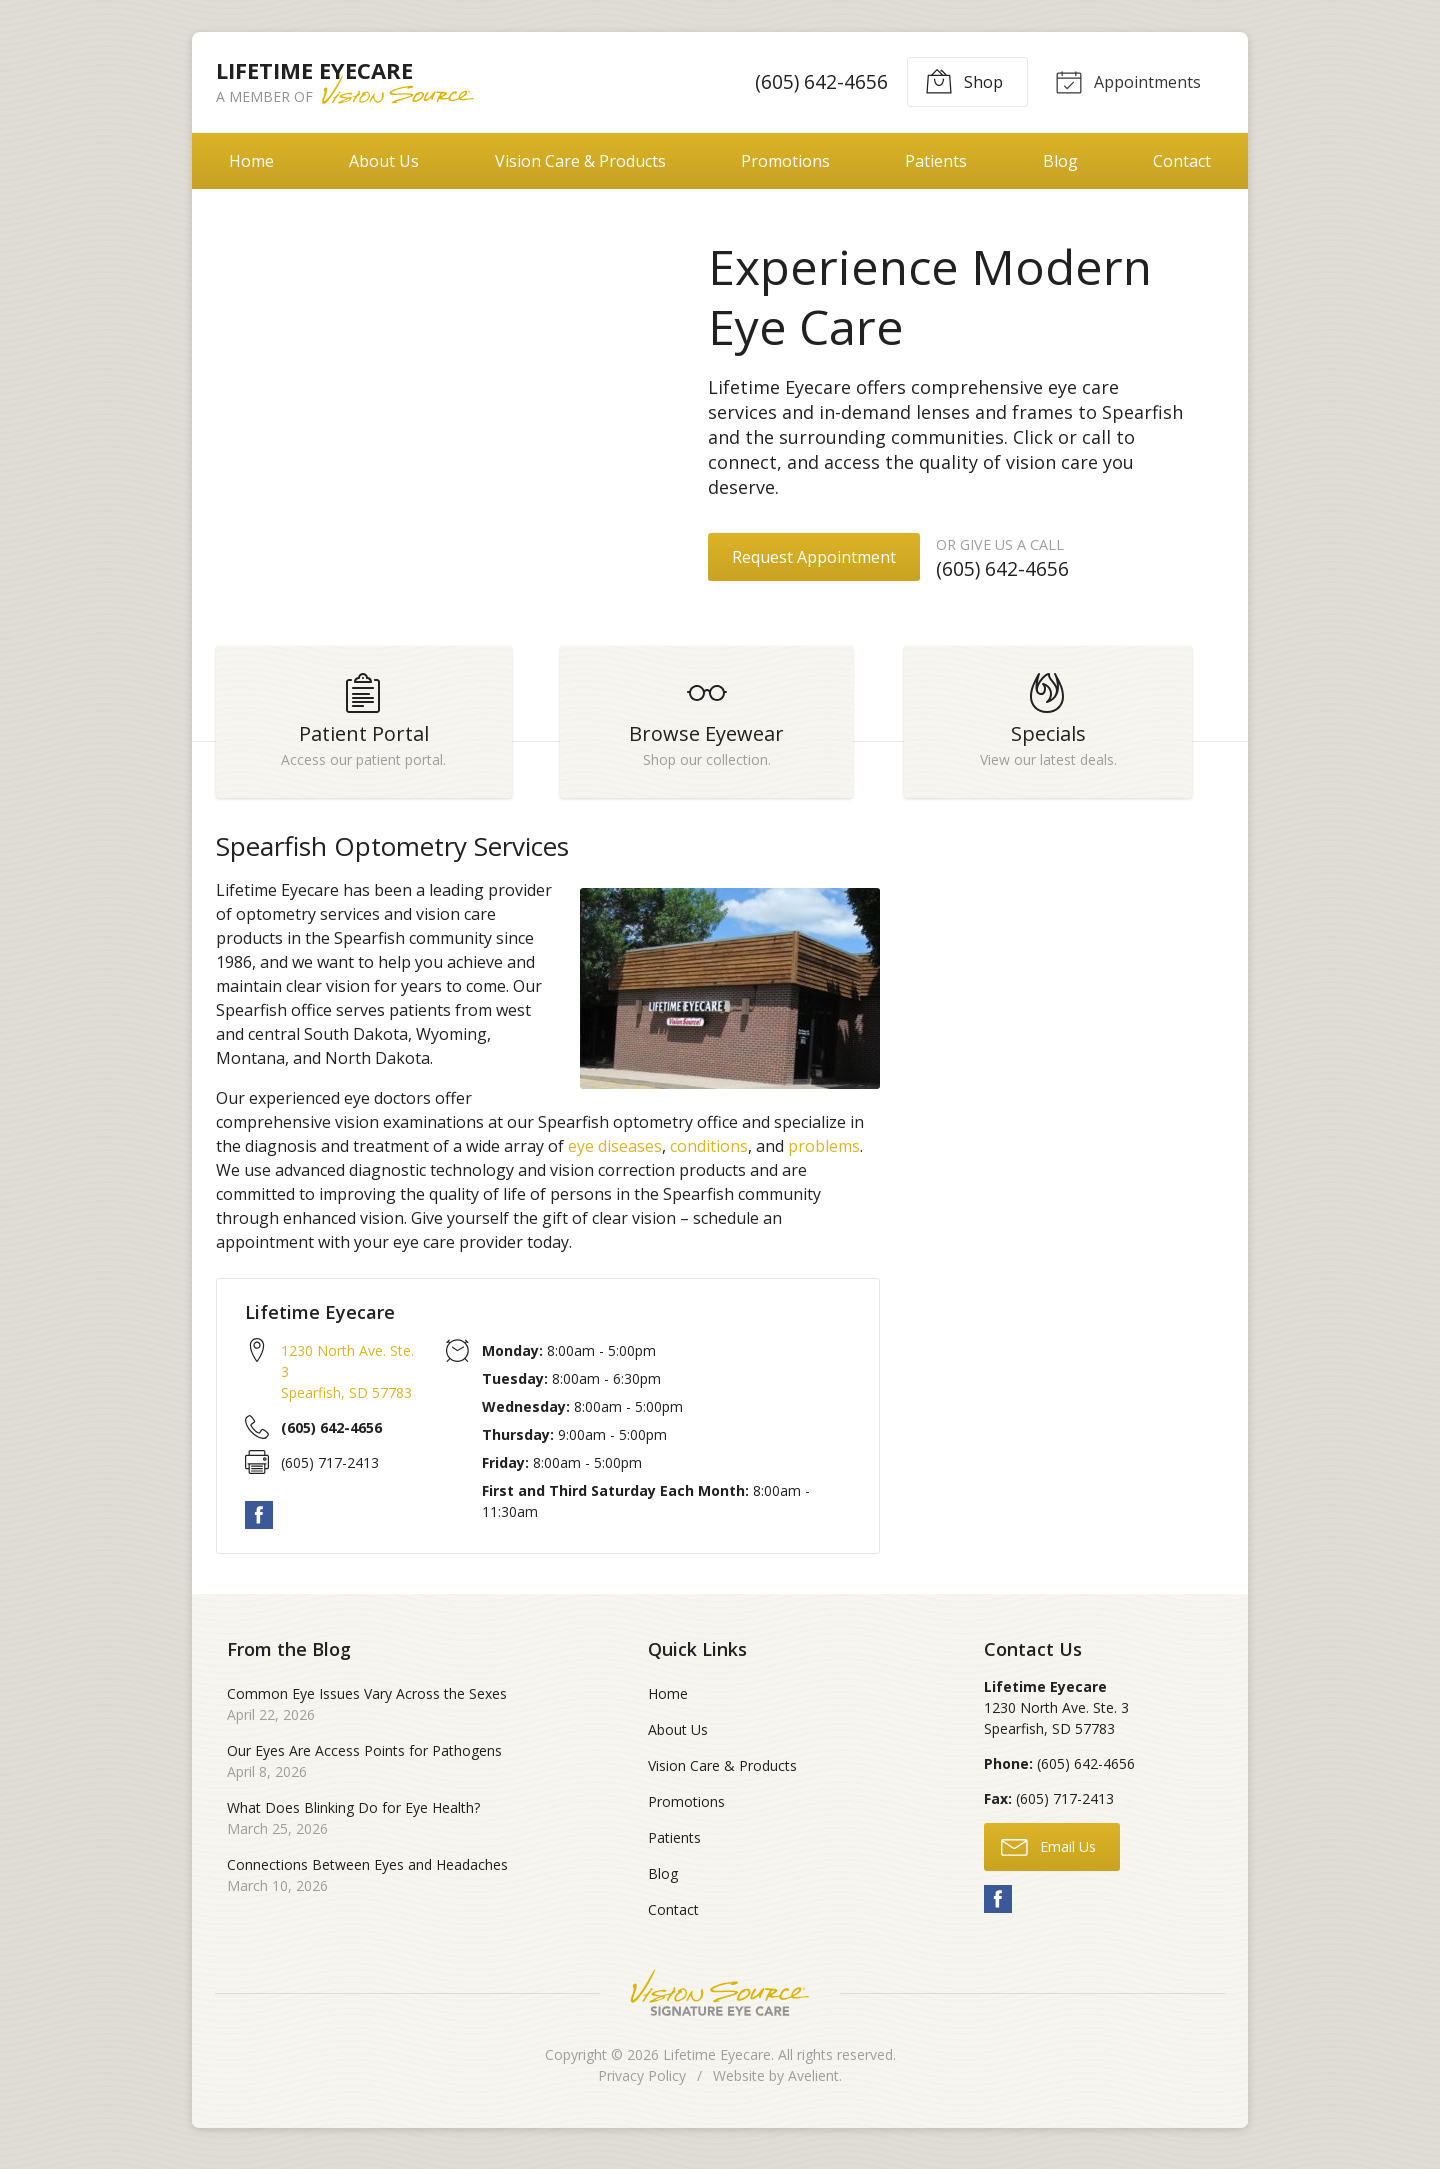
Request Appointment (814, 557)
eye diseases (615, 1155)
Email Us (1048, 1854)
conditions (709, 1155)
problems (824, 1155)
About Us (384, 161)
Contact (1182, 161)
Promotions (785, 161)
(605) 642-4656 (818, 81)
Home (251, 161)
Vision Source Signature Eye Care (720, 2001)
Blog (1060, 161)
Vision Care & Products (580, 161)
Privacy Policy (642, 2084)
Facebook (259, 1524)
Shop (961, 81)
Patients (936, 161)
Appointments (1126, 81)
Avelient (813, 2084)
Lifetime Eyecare (717, 2063)
